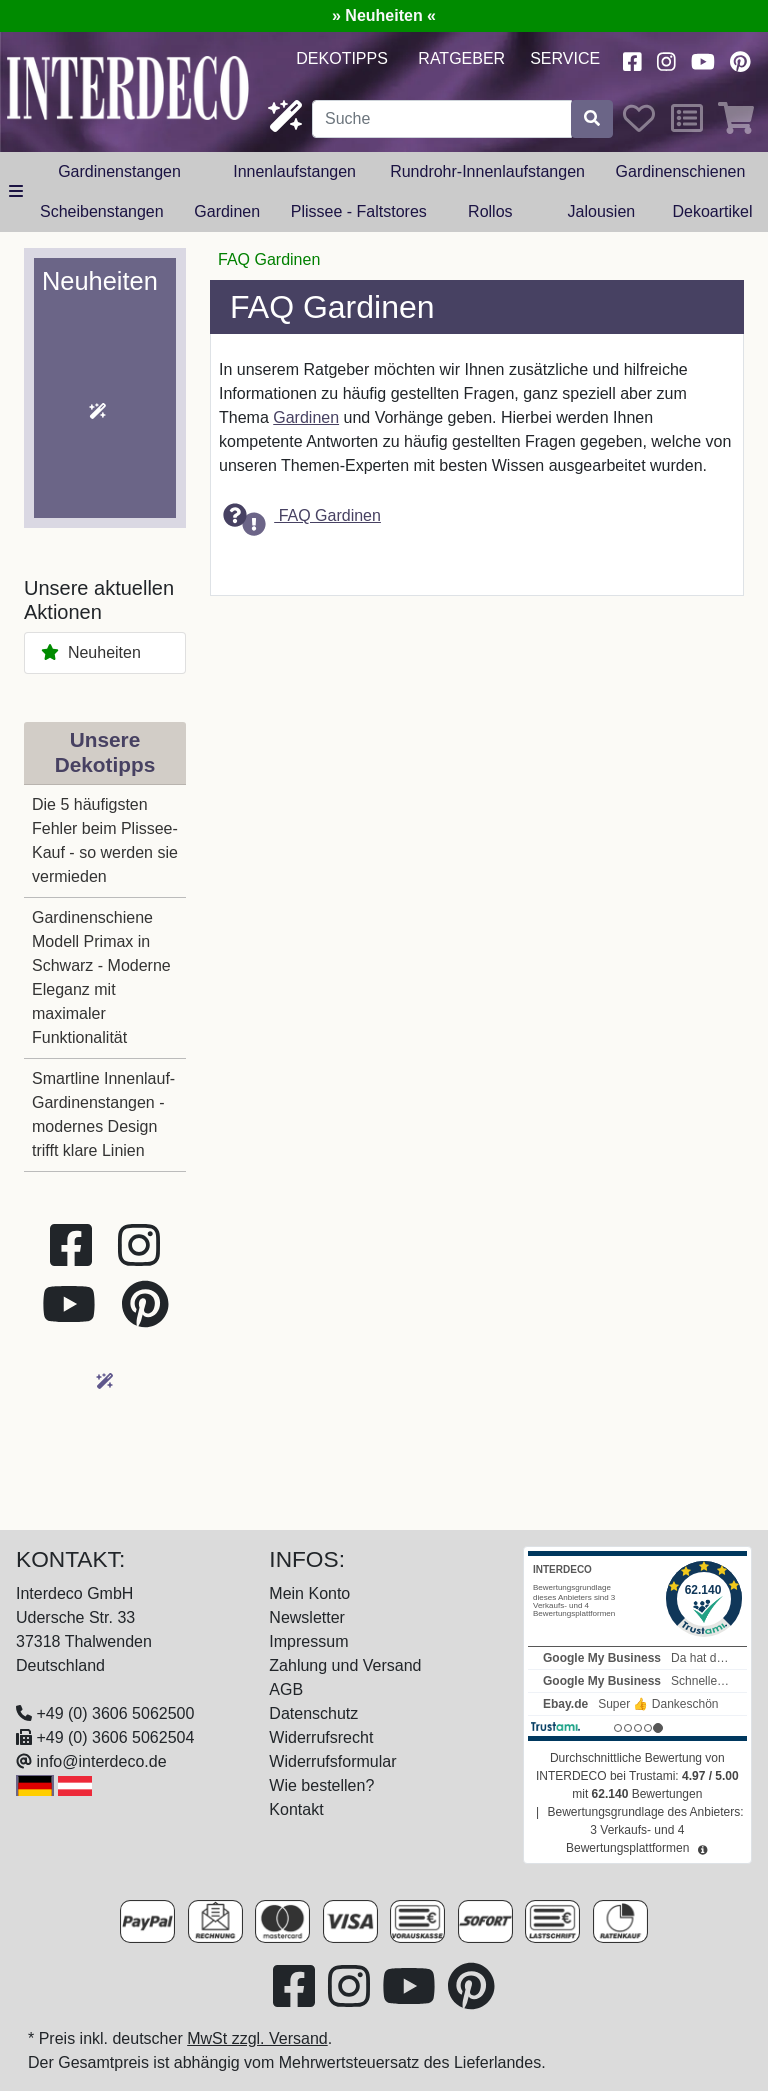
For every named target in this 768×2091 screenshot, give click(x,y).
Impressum (308, 1641)
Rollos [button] (490, 211)
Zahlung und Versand (345, 1665)
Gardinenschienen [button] (681, 171)
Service (565, 58)
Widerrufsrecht (321, 1737)
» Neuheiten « (384, 15)
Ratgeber (461, 58)
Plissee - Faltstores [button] (359, 211)
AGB (286, 1689)
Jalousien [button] (602, 211)
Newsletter (307, 1617)
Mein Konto (309, 1593)
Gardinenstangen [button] (119, 171)
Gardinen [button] (227, 211)
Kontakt (296, 1809)
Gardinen (306, 417)
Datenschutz (313, 1713)
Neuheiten (91, 652)
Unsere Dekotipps (105, 752)
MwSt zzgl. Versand (257, 2038)
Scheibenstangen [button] (102, 211)
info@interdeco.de (101, 1761)
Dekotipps (342, 58)
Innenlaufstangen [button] (294, 171)
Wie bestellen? (321, 1785)
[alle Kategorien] (16, 192)
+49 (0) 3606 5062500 (115, 1713)
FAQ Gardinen (302, 516)
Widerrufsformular (332, 1761)
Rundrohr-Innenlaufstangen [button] (487, 171)
